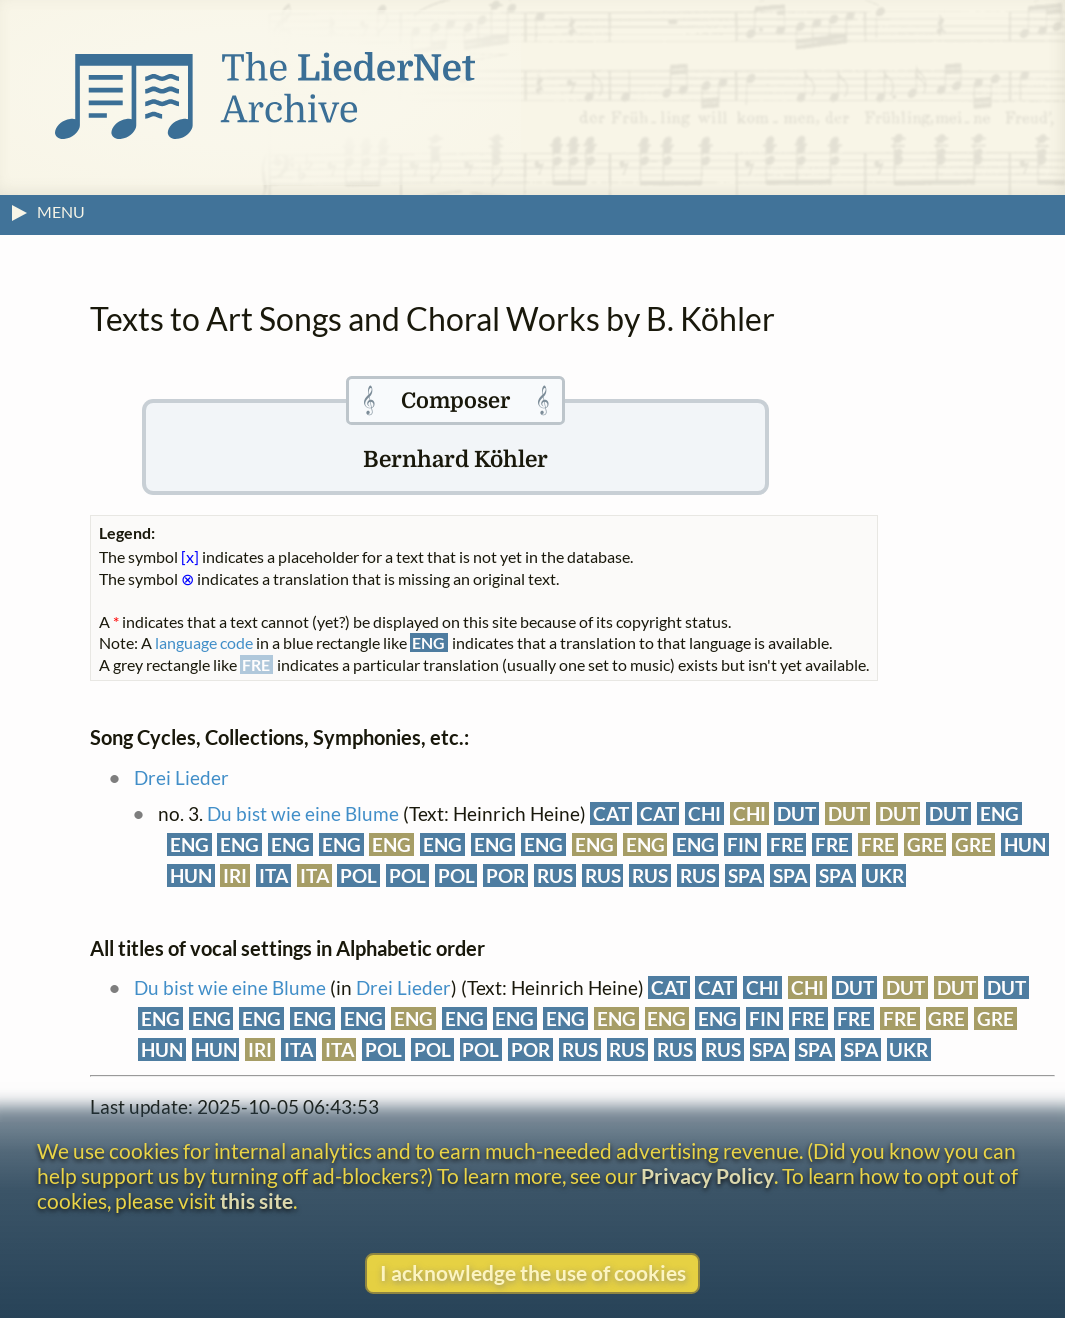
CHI (704, 813)
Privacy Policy (707, 1175)
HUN (1025, 844)
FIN (742, 844)
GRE (925, 844)
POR (505, 875)
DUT (796, 813)
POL (358, 875)
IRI (235, 875)
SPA (745, 875)
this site (256, 1200)
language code (204, 642)
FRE (787, 844)
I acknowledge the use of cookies (533, 1272)
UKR (884, 875)
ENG (999, 813)
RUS (555, 875)
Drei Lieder (181, 777)
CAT (611, 813)
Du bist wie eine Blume (303, 813)
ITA (273, 875)
